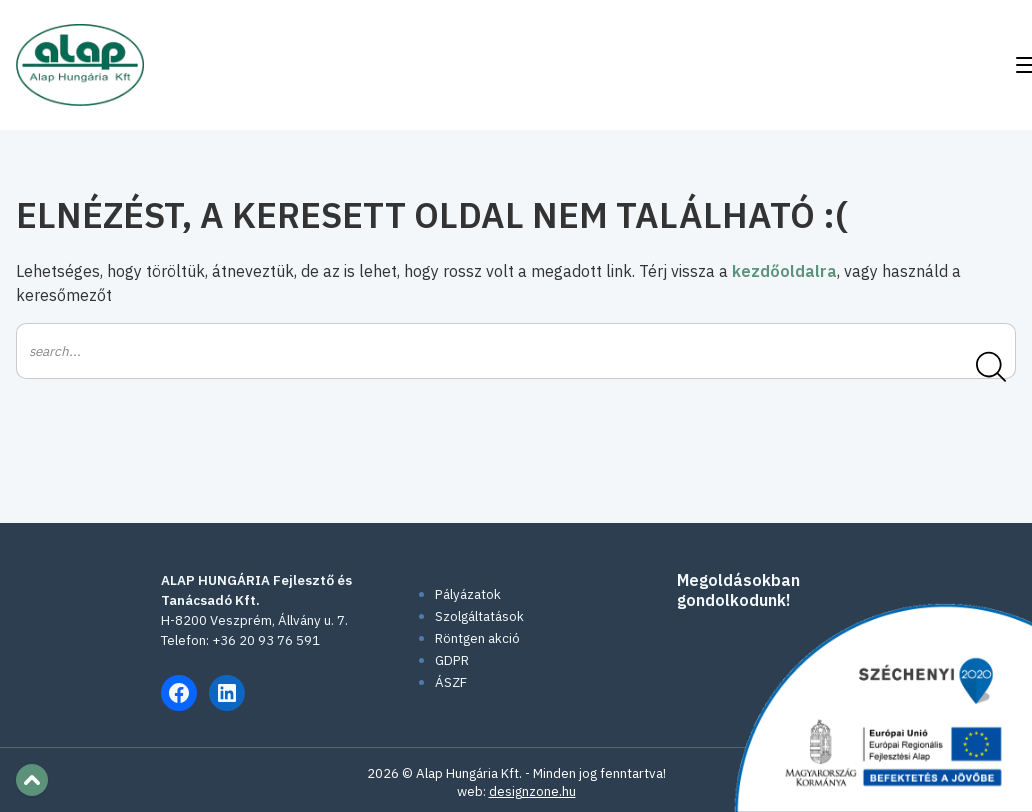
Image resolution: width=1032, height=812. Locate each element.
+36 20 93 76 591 (266, 640)
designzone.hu (532, 791)
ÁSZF (451, 682)
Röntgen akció (477, 638)
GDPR (452, 660)
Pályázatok (468, 594)
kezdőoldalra (784, 271)
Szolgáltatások (479, 616)
